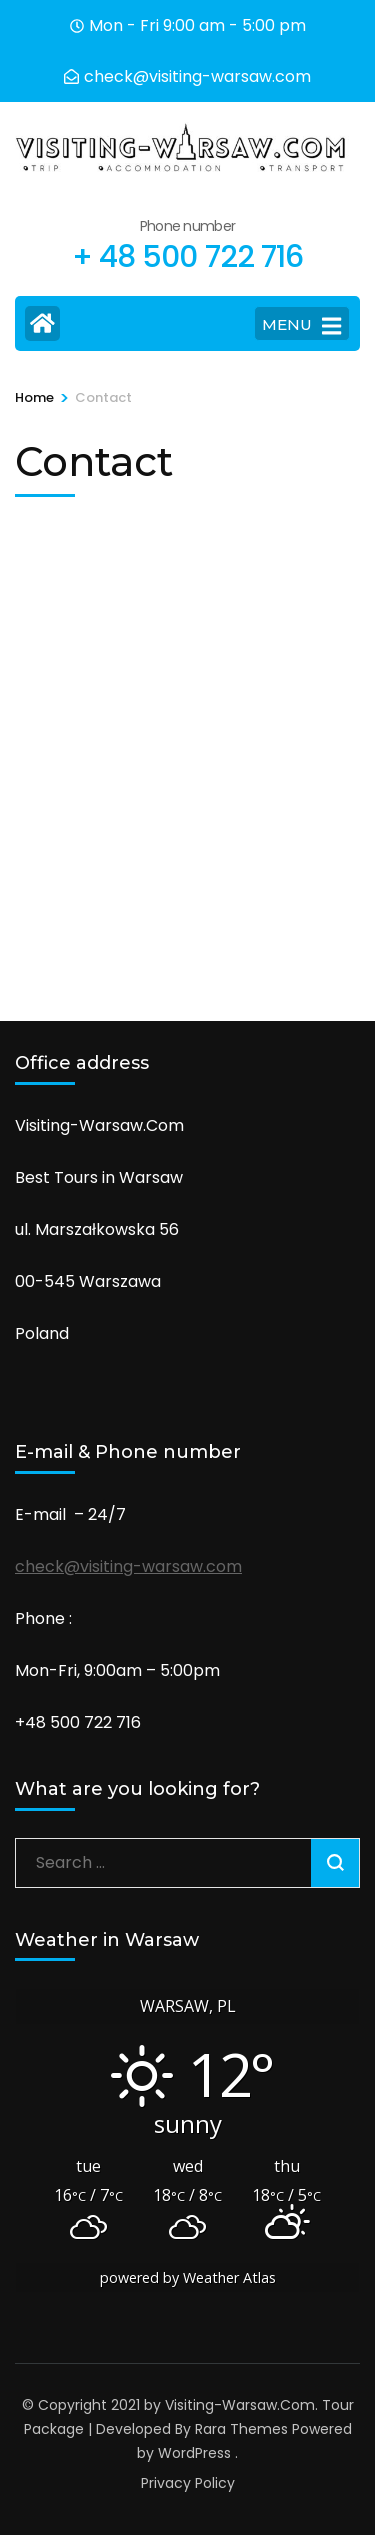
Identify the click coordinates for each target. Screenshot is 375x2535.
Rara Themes (241, 2429)
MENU (301, 326)
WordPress (194, 2453)
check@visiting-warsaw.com (128, 1566)
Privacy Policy (188, 2483)
